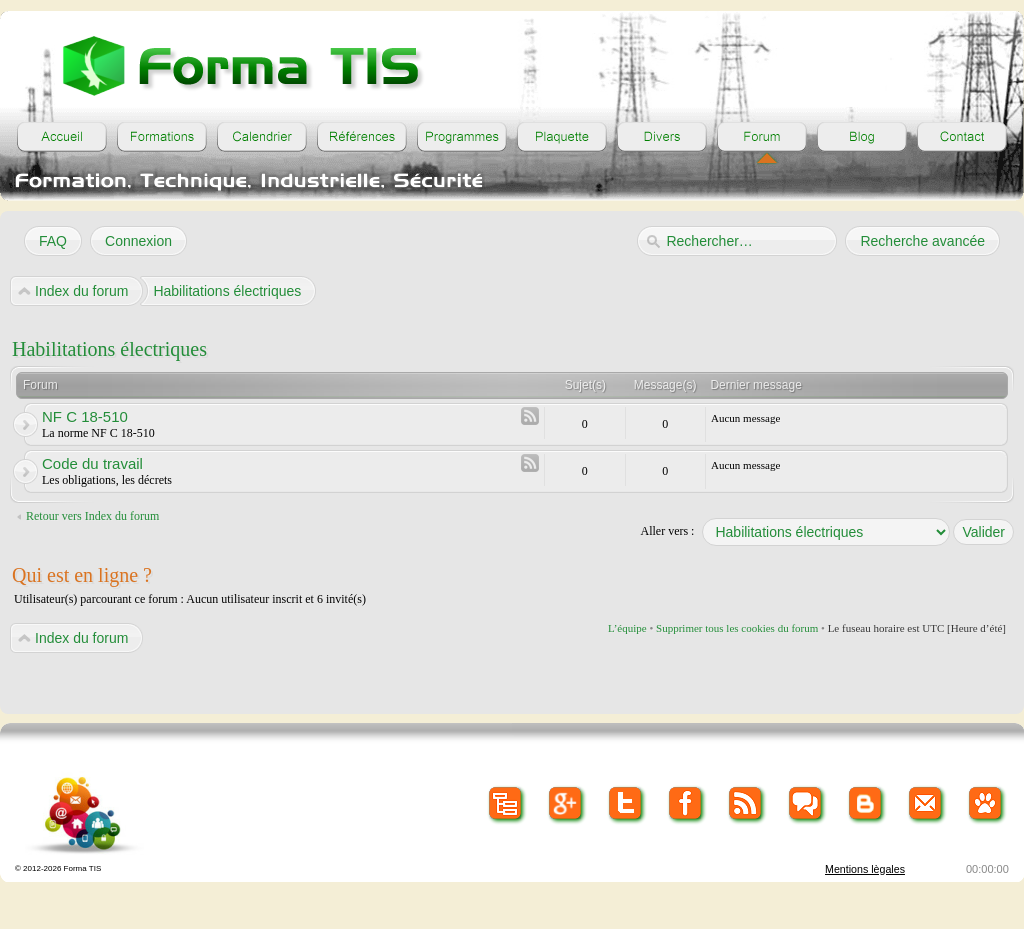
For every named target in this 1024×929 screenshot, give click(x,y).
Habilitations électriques (109, 349)
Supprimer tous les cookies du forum (737, 628)
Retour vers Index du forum (92, 516)
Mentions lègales (865, 869)
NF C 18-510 (85, 416)
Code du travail (92, 463)
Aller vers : (667, 531)
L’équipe (627, 628)
